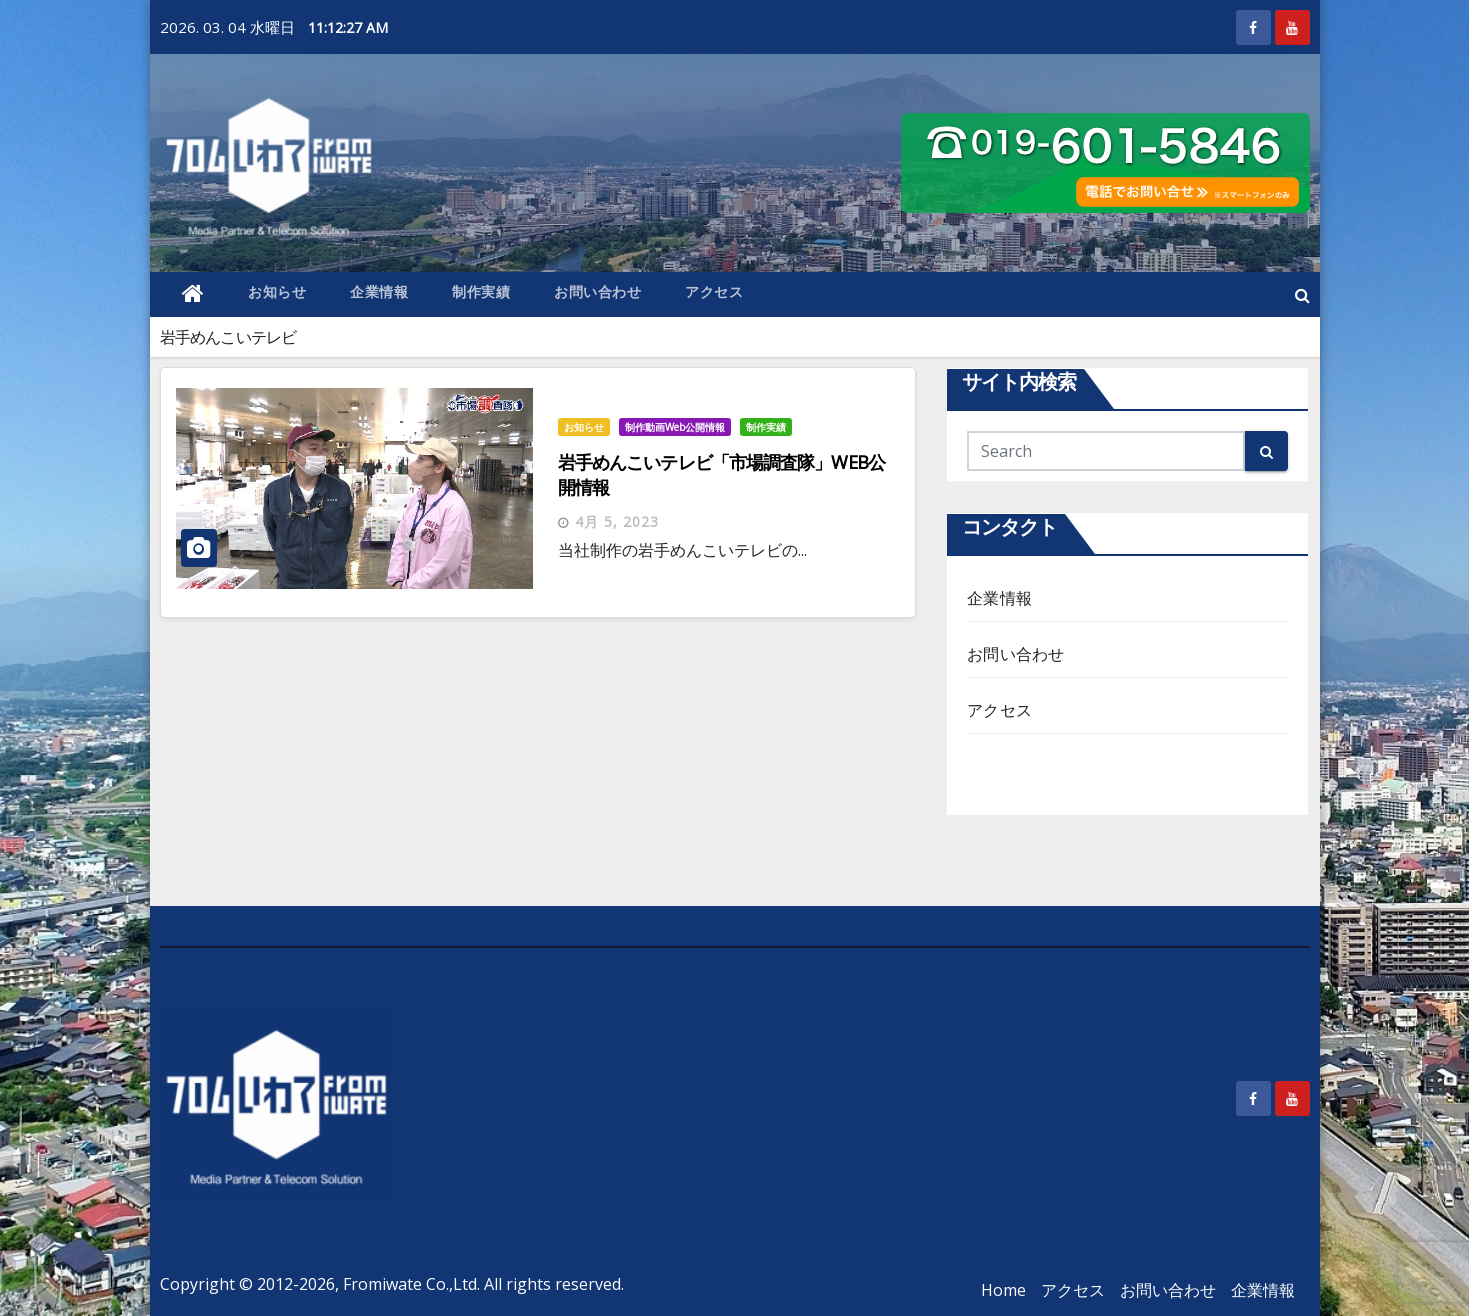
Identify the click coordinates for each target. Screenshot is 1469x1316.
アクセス (714, 291)
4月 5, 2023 (617, 521)
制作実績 (481, 291)
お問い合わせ (597, 291)
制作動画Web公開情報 (675, 427)
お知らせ (277, 291)
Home (1003, 1290)
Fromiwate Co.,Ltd (410, 1284)
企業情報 (379, 291)
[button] (1302, 295)
